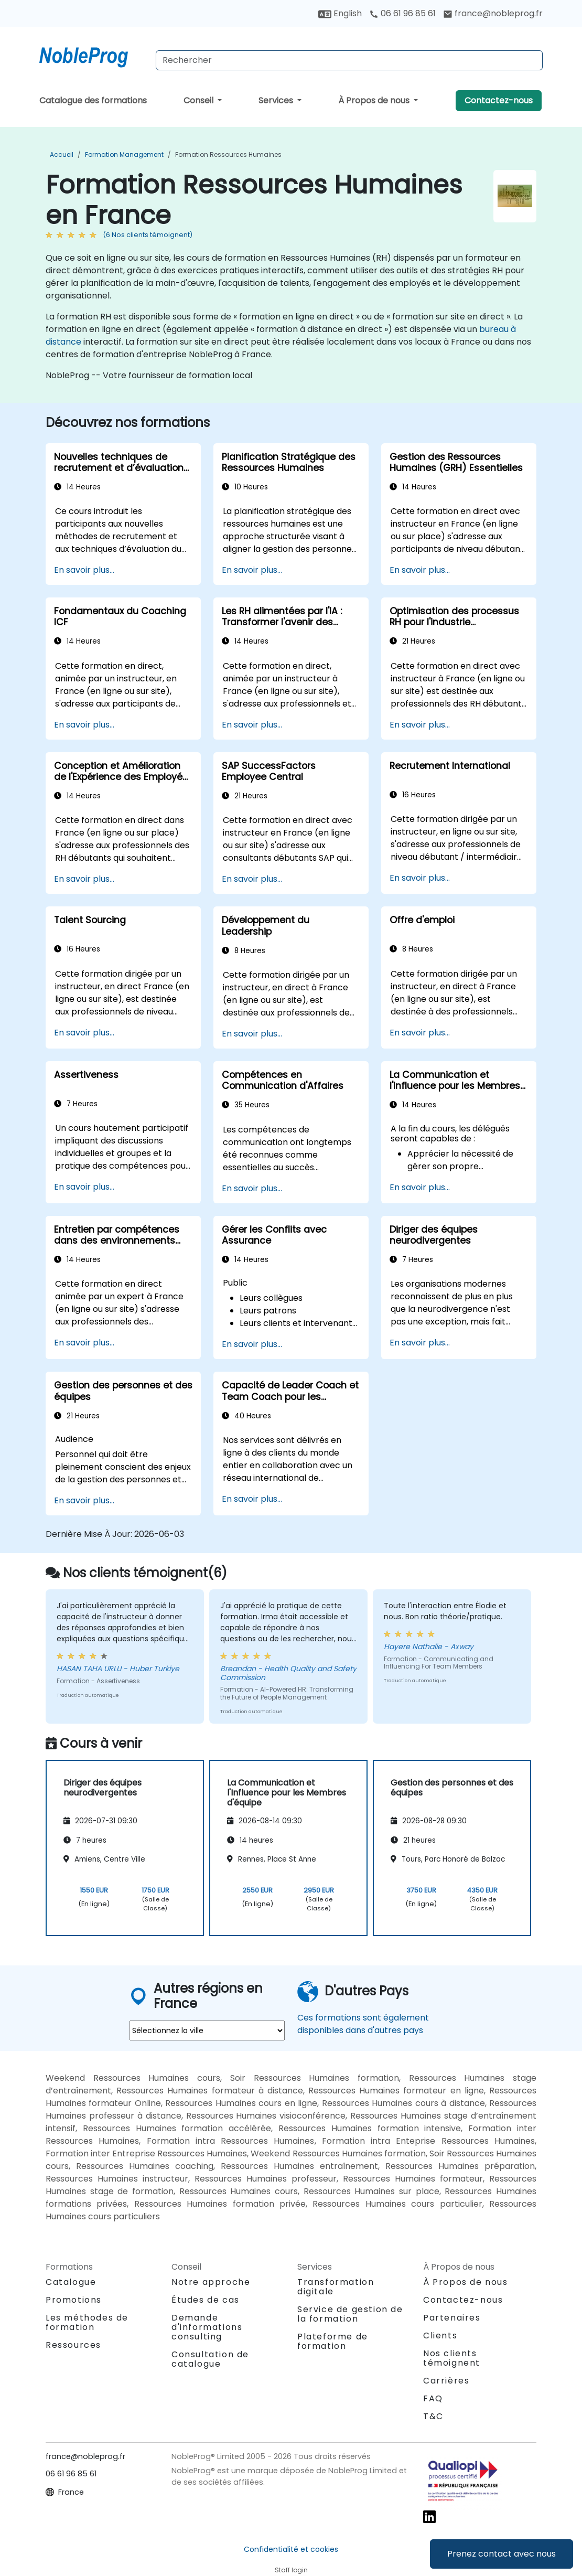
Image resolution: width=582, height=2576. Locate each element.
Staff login (291, 2570)
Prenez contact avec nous (501, 2554)
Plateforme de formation (332, 2341)
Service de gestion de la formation (350, 2314)
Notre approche (210, 2282)
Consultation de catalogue (210, 2359)
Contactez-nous (499, 100)
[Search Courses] (349, 60)
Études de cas (205, 2300)
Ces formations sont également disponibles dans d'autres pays (363, 2024)
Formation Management (124, 154)
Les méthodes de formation (87, 2322)
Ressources (73, 2345)
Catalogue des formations (93, 100)
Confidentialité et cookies (291, 2549)
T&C (433, 2416)
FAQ (433, 2398)
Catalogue (71, 2282)
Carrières (446, 2381)
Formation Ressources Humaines (228, 154)
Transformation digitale (335, 2286)
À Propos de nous (375, 100)
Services (276, 100)
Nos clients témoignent (451, 2358)
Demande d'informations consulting (206, 2327)
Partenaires (452, 2318)
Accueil (61, 154)
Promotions (74, 2300)
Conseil (199, 100)
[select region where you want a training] (207, 2030)
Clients (440, 2335)
